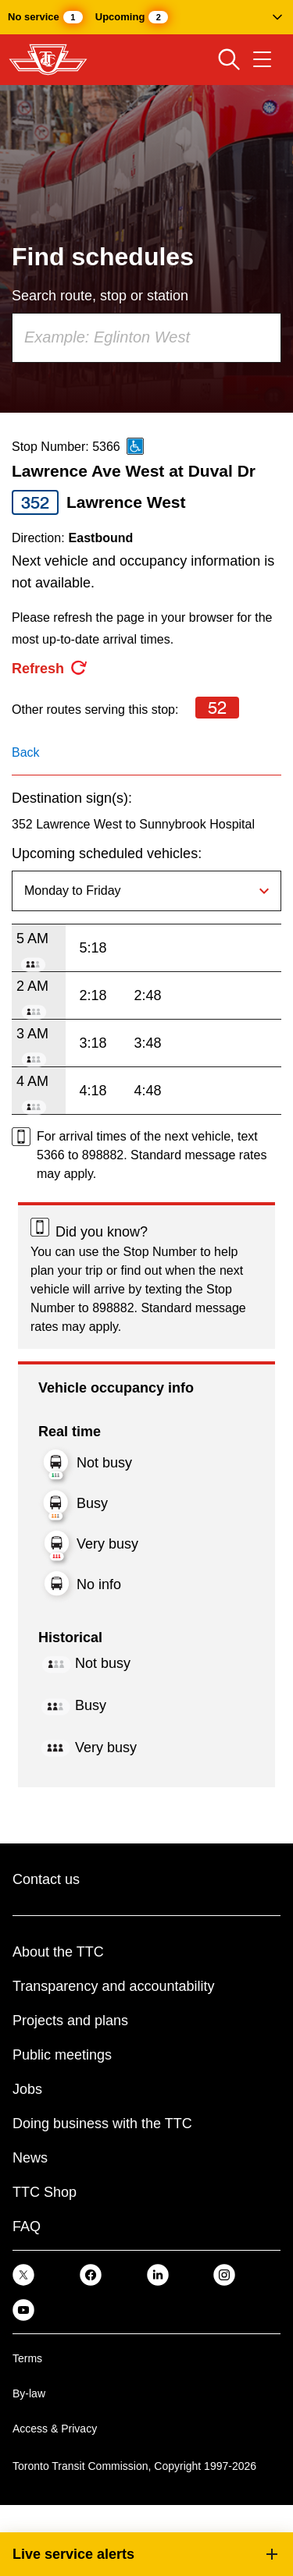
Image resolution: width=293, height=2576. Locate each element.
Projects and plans (70, 2020)
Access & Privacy (55, 2428)
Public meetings (62, 2055)
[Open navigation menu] (262, 59)
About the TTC (58, 1952)
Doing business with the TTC (102, 2123)
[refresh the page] (50, 668)
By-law (29, 2393)
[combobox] (146, 338)
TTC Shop (45, 2192)
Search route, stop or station (100, 295)
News (30, 2158)
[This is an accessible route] (135, 446)
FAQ (27, 2226)
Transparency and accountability (113, 1986)
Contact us (46, 1879)
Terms (27, 2358)
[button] (146, 17)
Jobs (27, 2089)
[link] (23, 2274)
